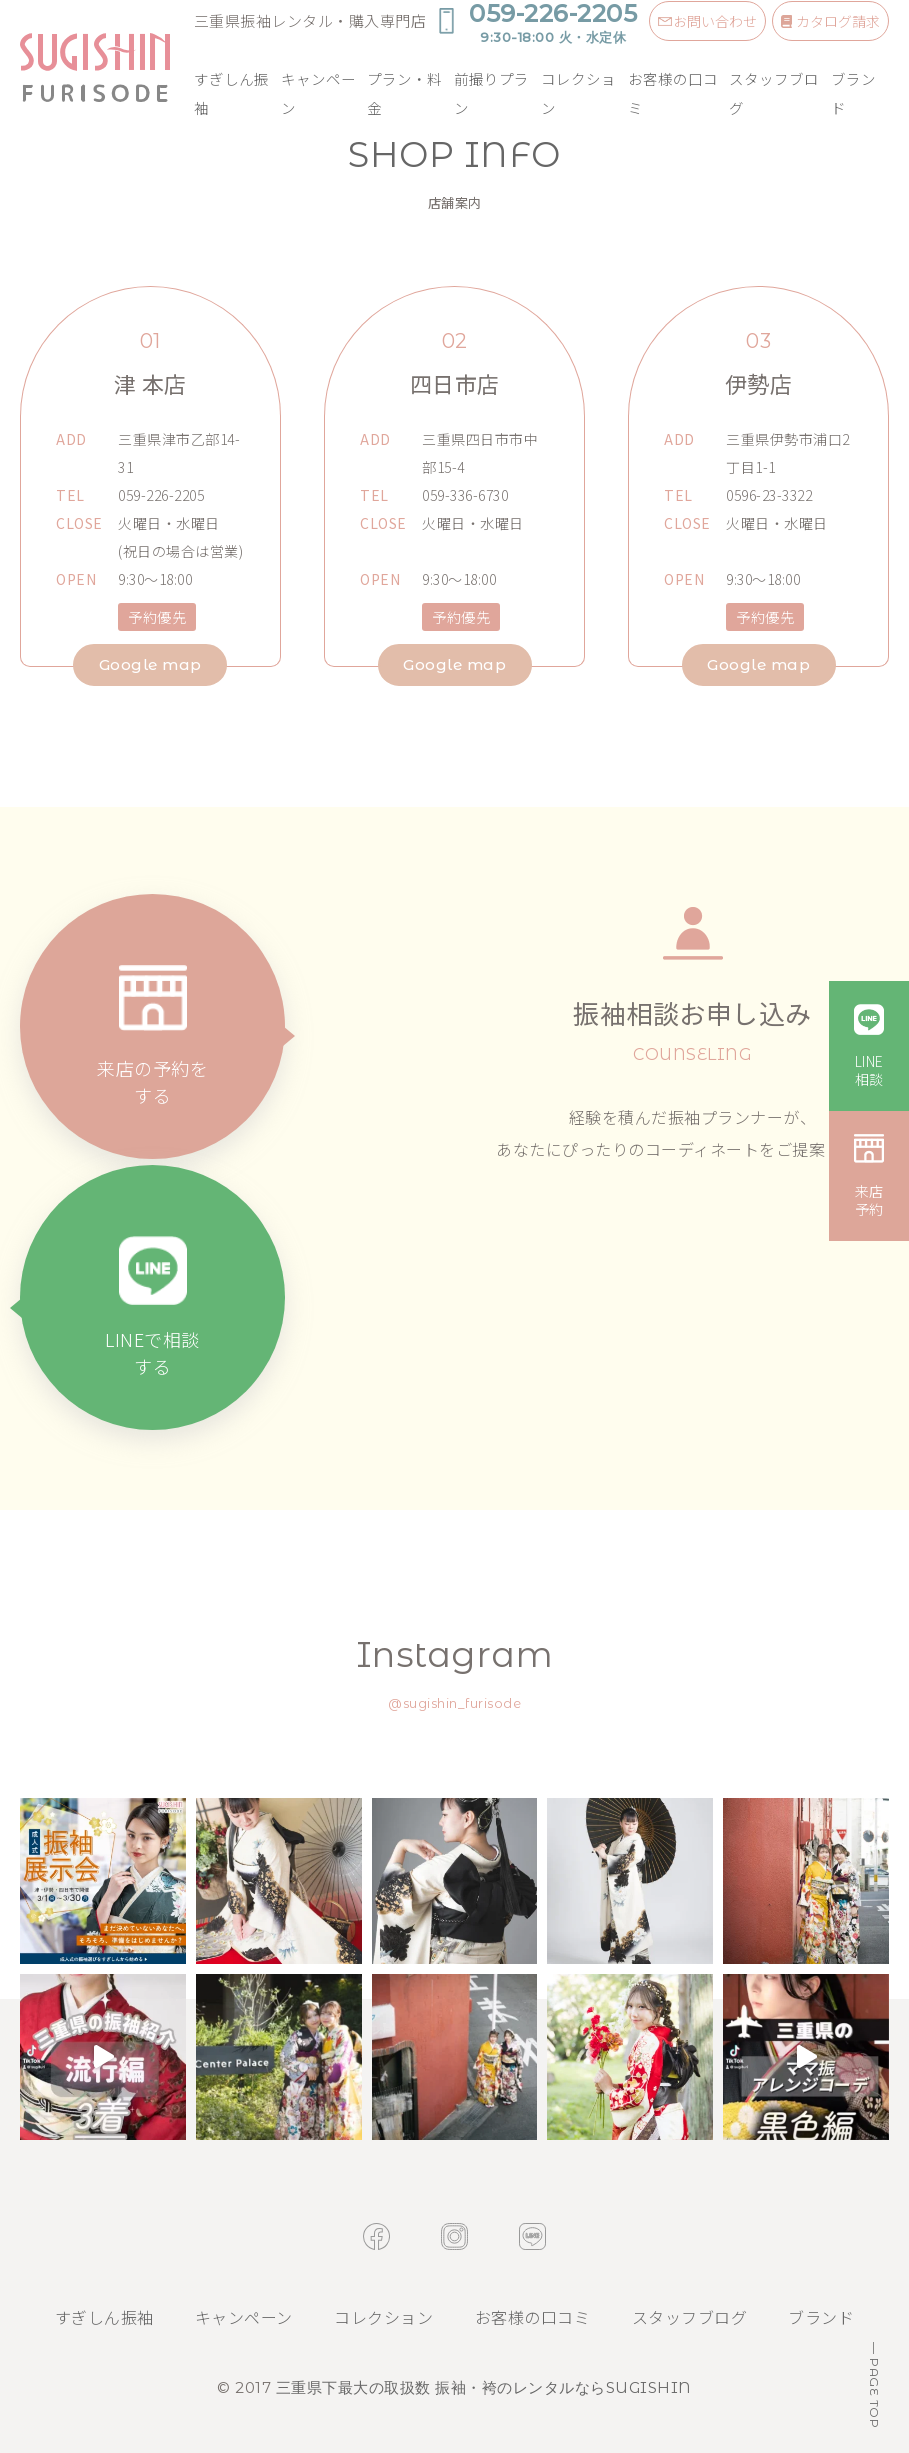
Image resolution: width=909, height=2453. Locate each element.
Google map (150, 664)
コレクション (578, 93)
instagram (454, 2236)
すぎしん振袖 (231, 93)
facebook (376, 2236)
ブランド (853, 93)
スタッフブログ (774, 93)
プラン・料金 (404, 93)
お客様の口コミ (673, 93)
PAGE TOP (874, 2392)
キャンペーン (318, 93)
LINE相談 (869, 1070)
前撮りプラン (491, 93)
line (532, 2236)
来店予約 (869, 1200)
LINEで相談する (152, 1352)
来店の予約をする (152, 1081)
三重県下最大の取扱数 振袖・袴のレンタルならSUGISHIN (484, 2387)
